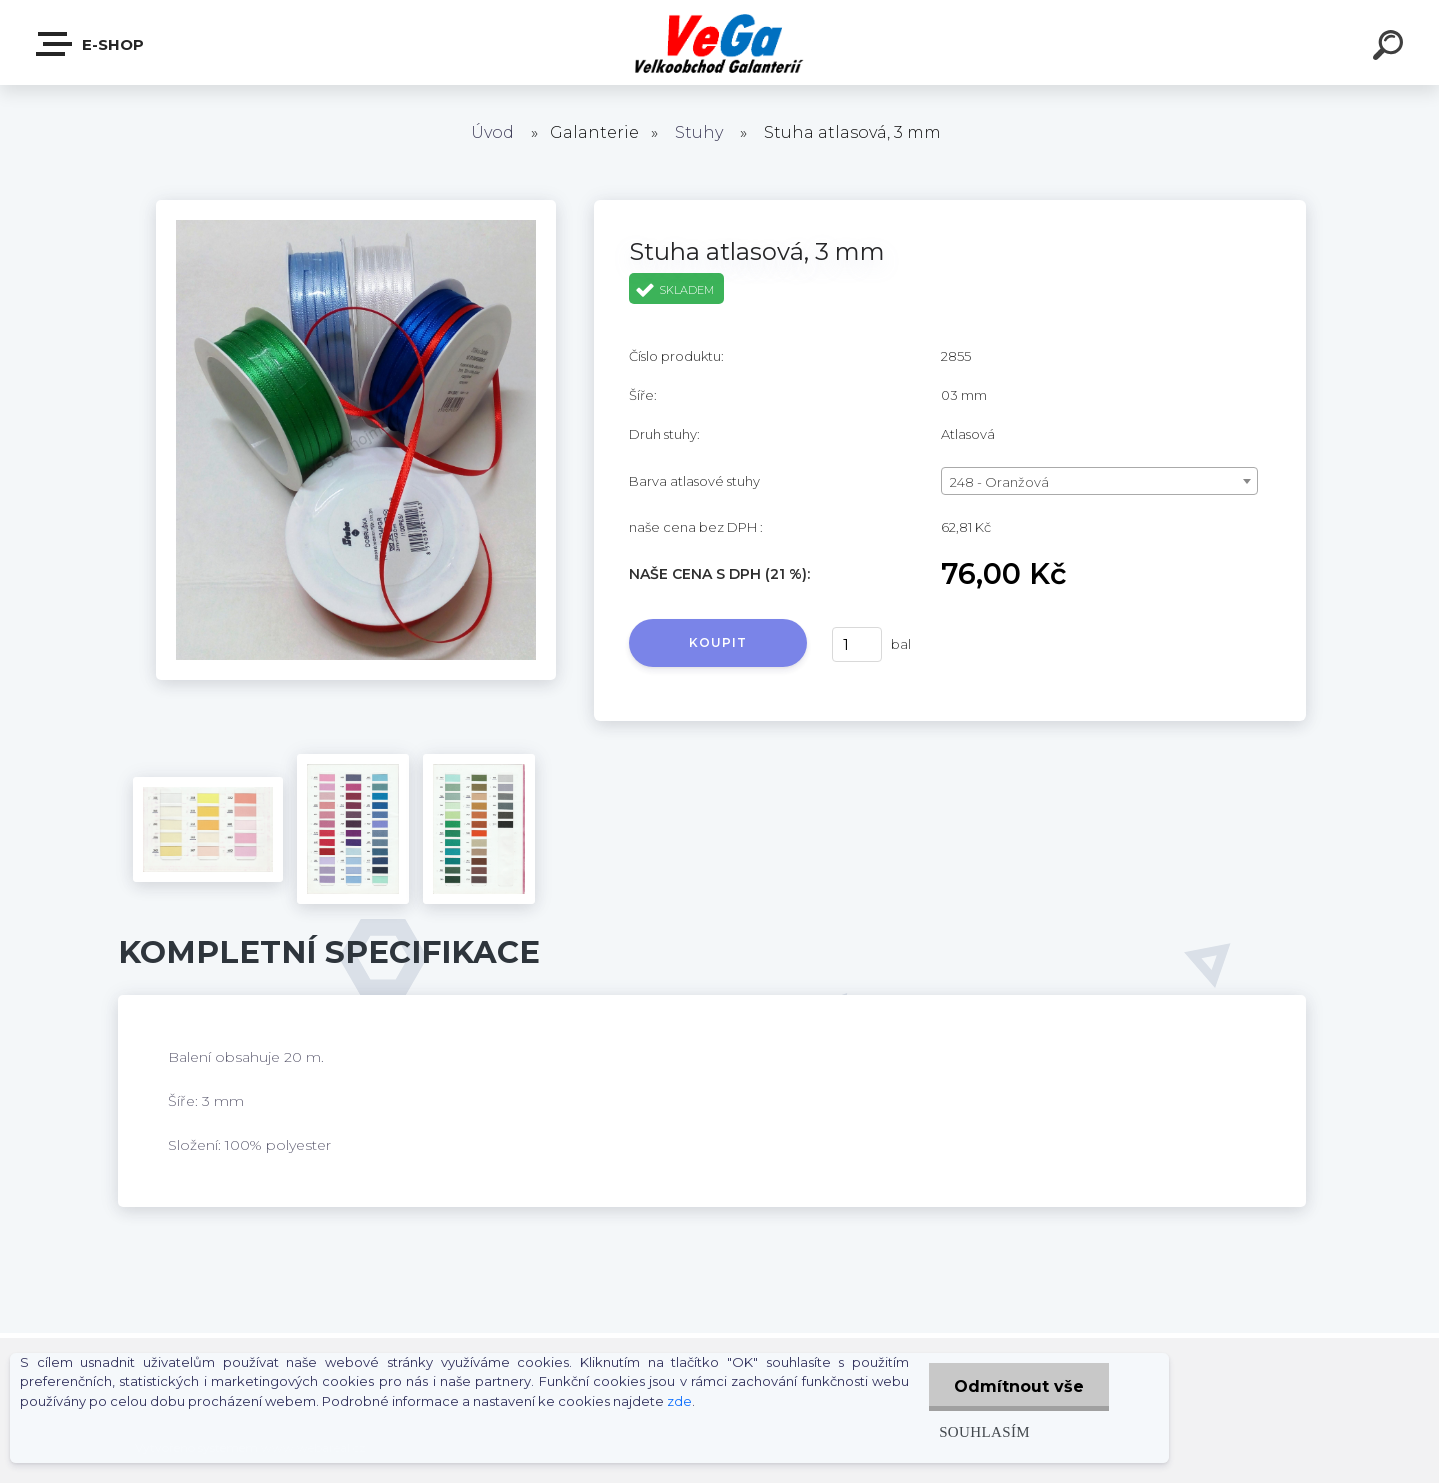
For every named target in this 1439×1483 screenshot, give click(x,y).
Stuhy (699, 132)
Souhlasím (984, 1431)
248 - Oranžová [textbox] (999, 482)
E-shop (91, 44)
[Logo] (719, 42)
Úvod (492, 132)
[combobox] (1099, 481)
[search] (1391, 48)
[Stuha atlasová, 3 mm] (356, 207)
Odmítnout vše (1019, 1386)
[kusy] (857, 644)
